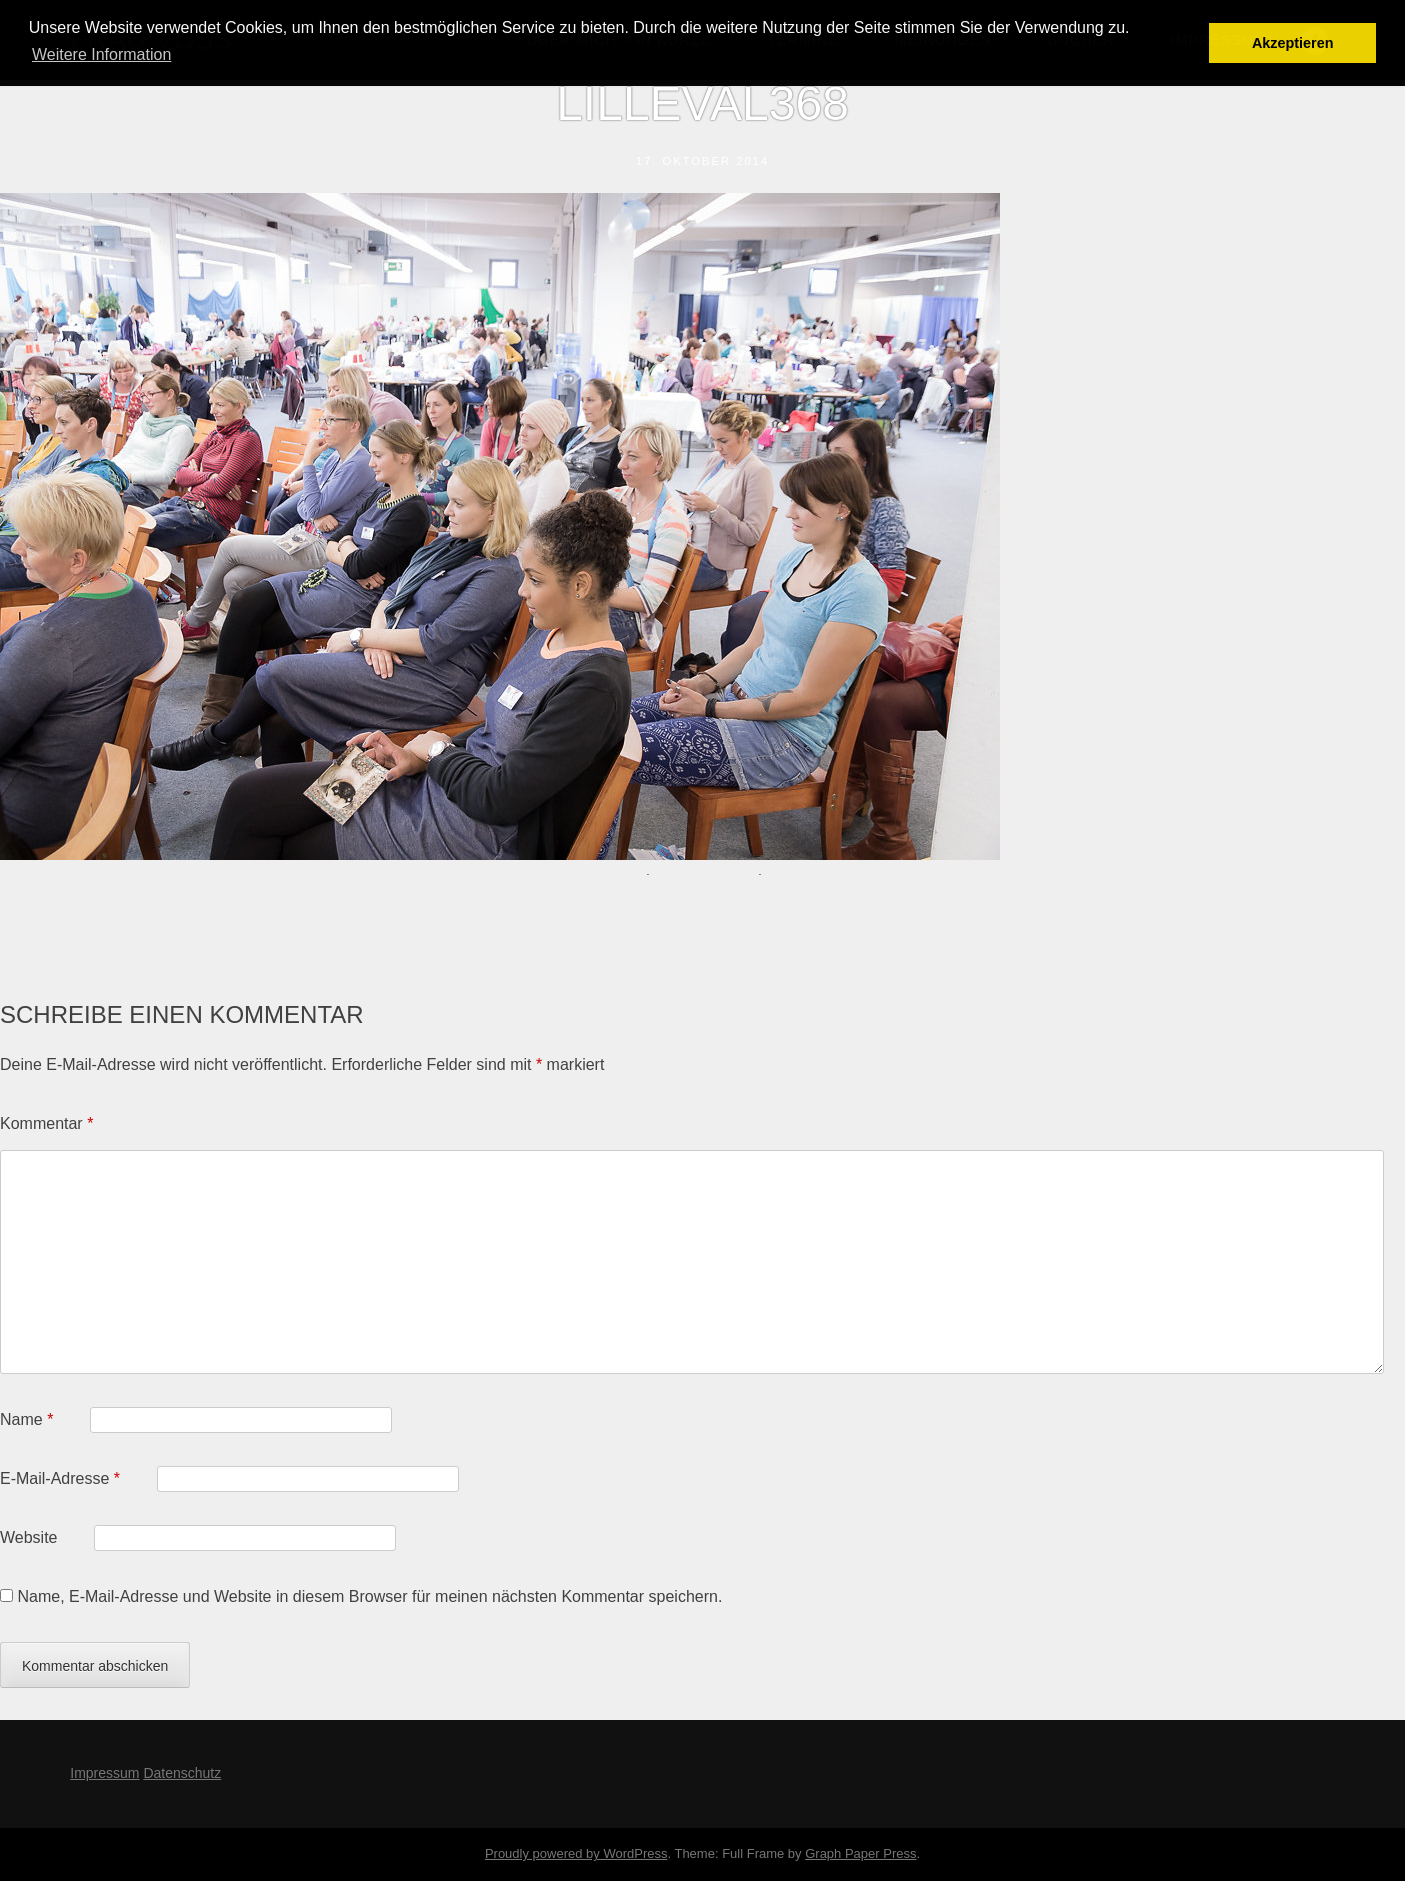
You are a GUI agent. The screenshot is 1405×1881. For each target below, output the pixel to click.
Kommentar (46, 1123)
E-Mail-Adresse (60, 1478)
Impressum (104, 1773)
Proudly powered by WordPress (576, 1853)
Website (29, 1537)
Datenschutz (182, 1773)
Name (26, 1419)
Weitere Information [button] (101, 54)
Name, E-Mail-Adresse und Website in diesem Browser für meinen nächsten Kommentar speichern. (369, 1596)
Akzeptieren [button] (1293, 43)
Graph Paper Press (860, 1853)
